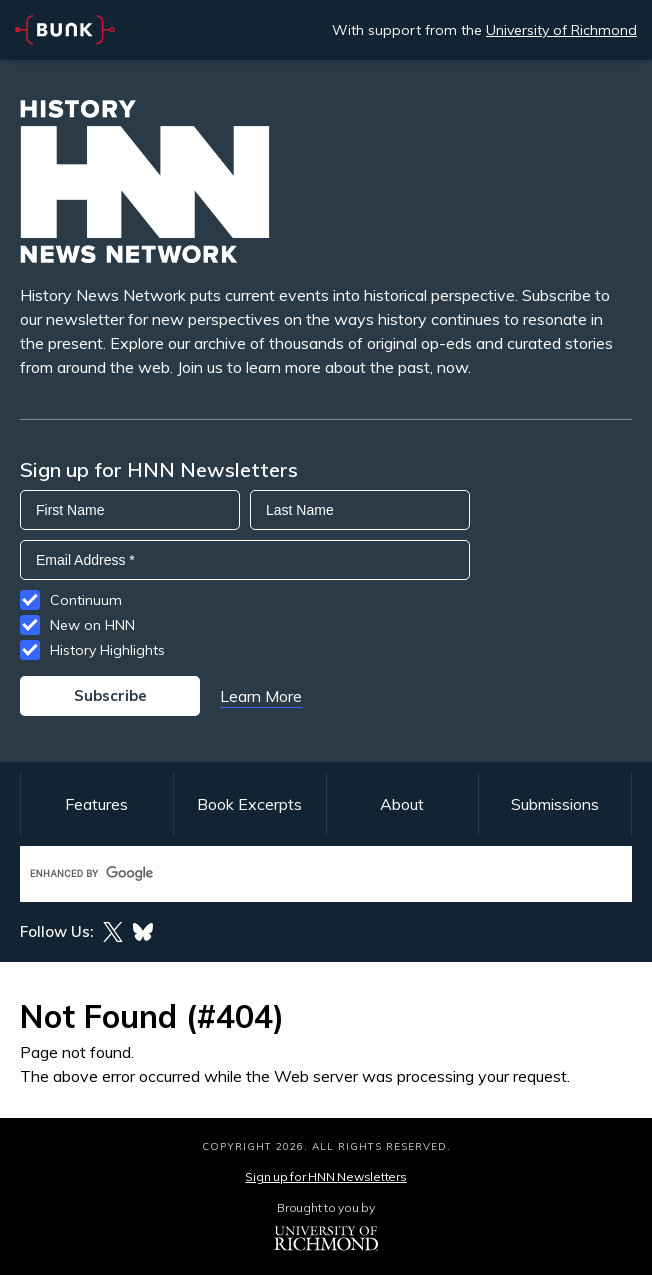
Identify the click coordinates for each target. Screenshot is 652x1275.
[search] (305, 873)
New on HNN (92, 625)
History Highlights (107, 650)
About (402, 804)
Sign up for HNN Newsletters (325, 1176)
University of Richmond (561, 30)
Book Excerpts (249, 804)
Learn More (261, 696)
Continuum (86, 600)
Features (96, 804)
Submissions (555, 804)
